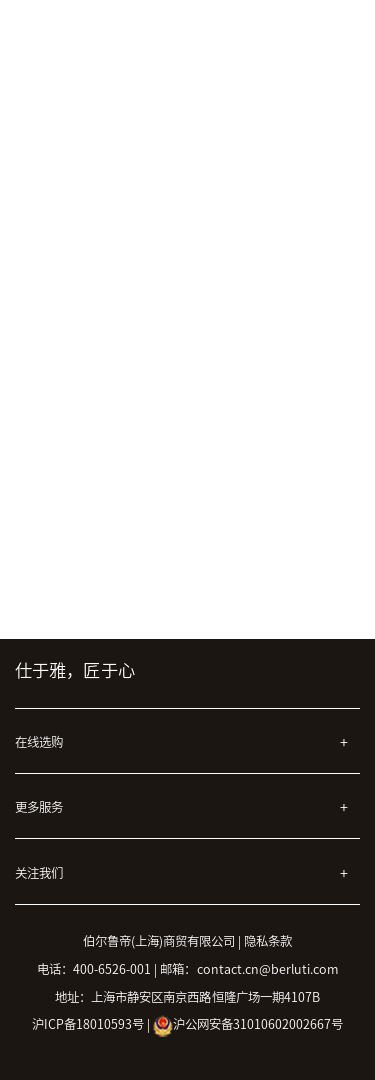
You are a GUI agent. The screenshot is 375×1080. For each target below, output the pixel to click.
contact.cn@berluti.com (268, 969)
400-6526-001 (112, 969)
